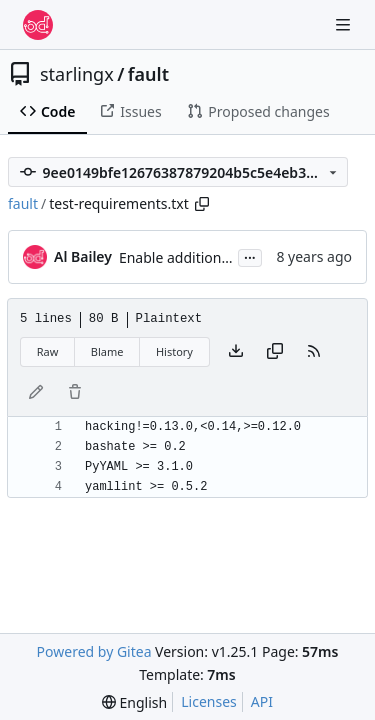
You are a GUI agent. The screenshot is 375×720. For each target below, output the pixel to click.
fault (148, 74)
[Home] (38, 25)
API (262, 701)
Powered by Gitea (94, 651)
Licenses (209, 701)
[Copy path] (202, 204)
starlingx (77, 74)
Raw (48, 351)
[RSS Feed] (314, 352)
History (174, 351)
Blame (107, 351)
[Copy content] (275, 352)
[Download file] (236, 352)
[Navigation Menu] (345, 24)
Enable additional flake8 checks (221, 257)
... (250, 256)
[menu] (134, 702)
